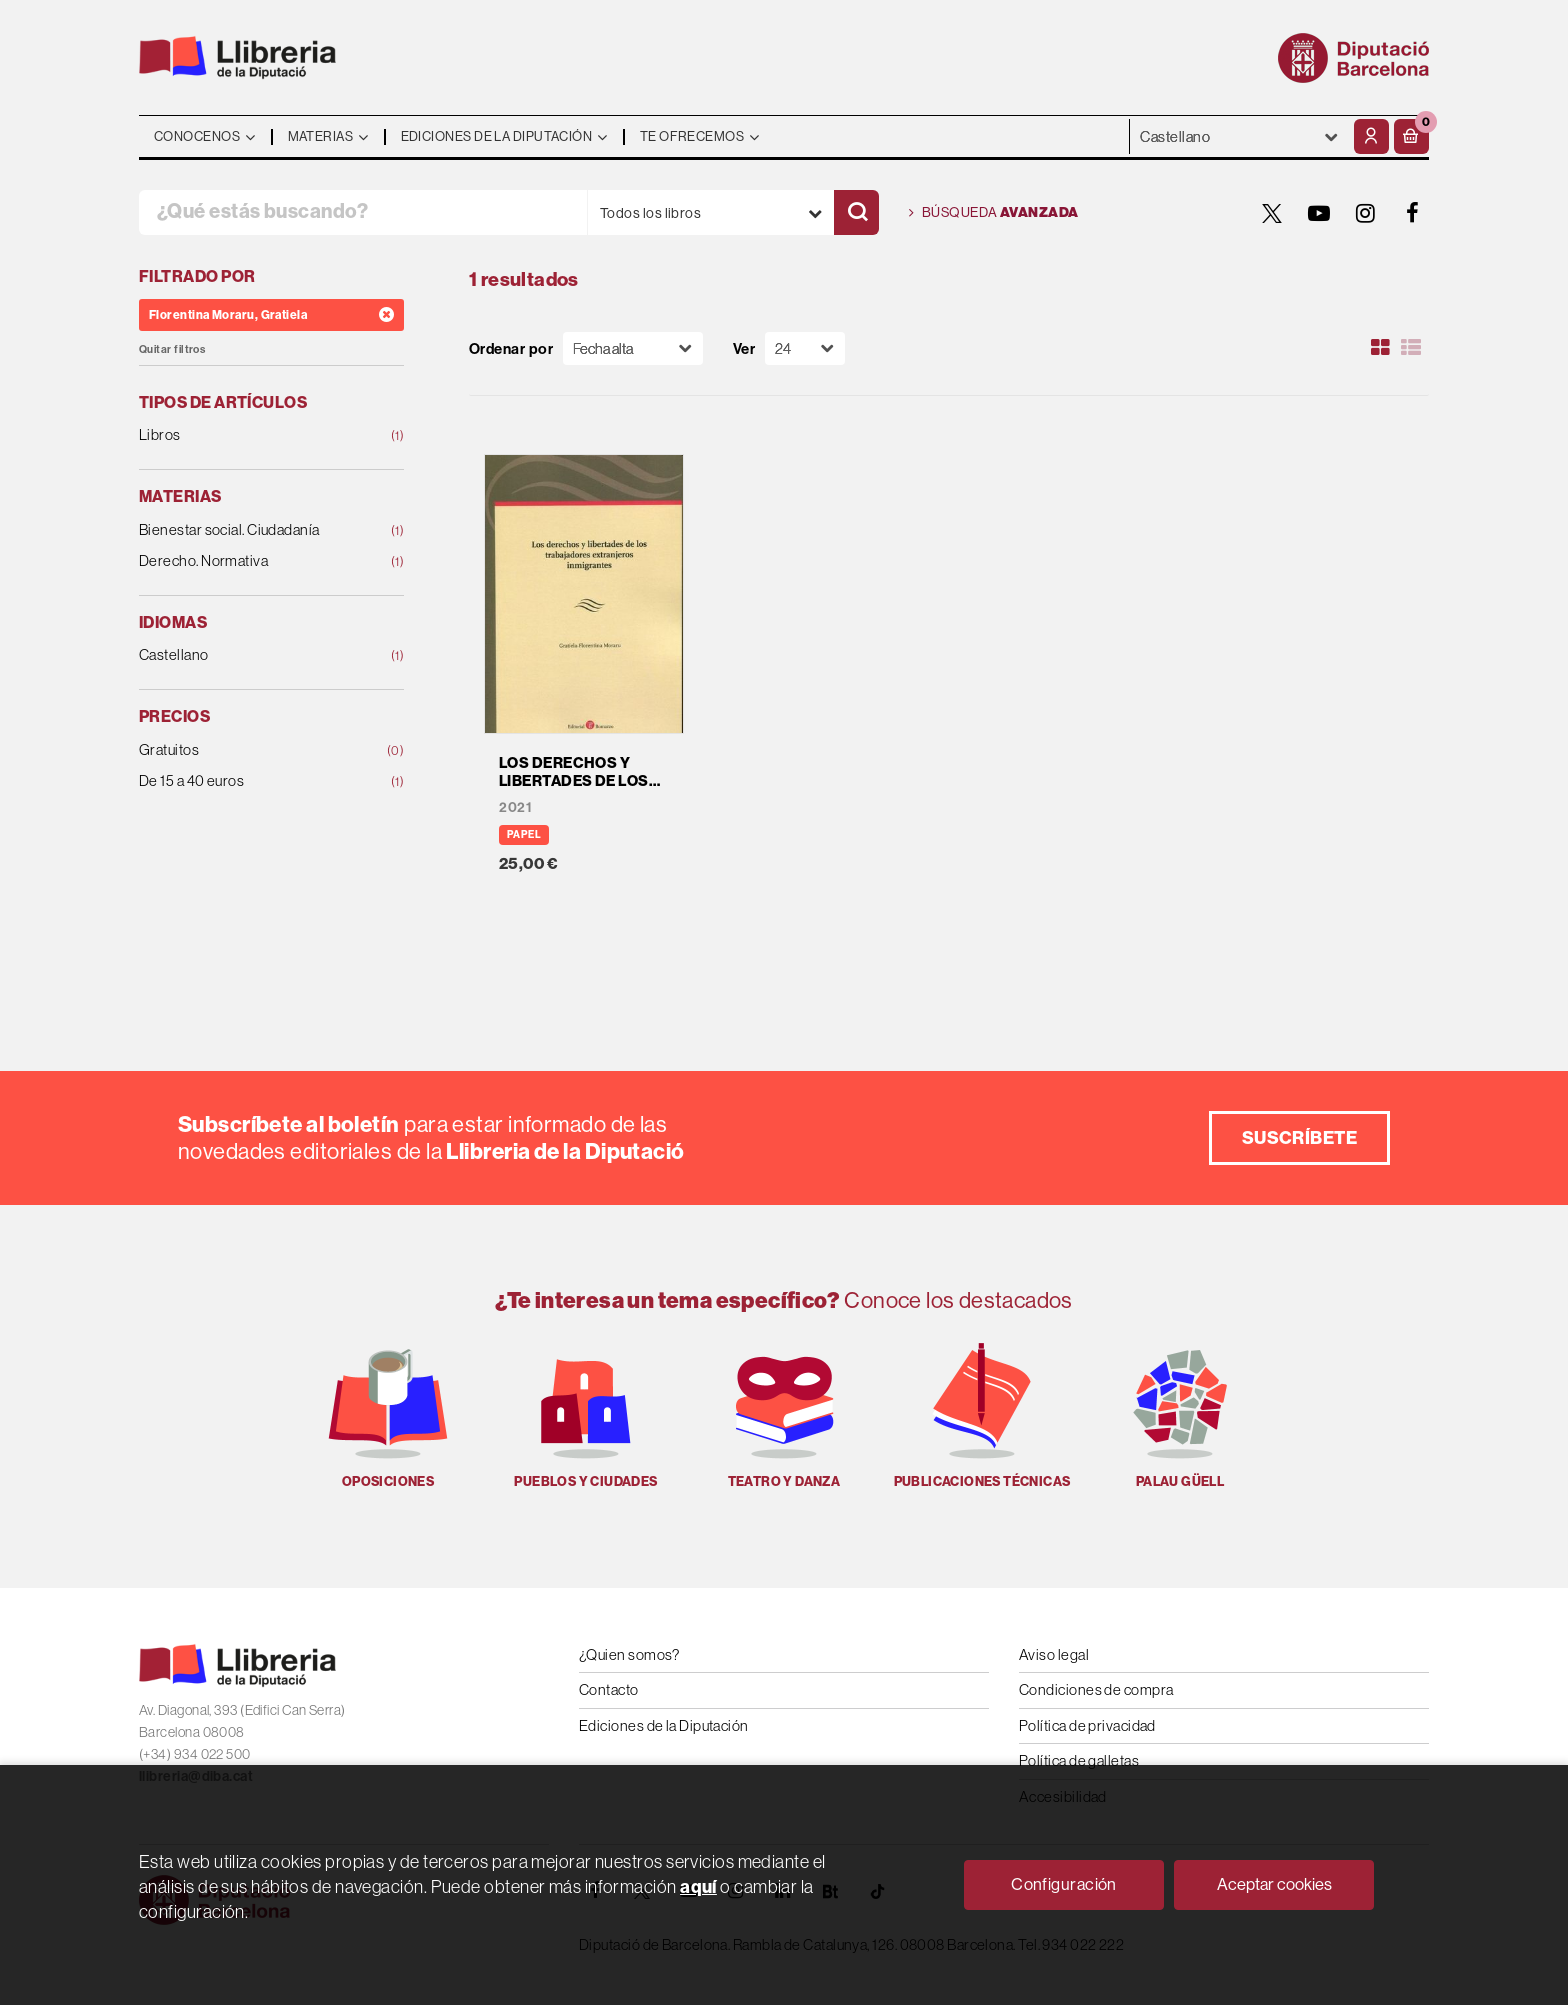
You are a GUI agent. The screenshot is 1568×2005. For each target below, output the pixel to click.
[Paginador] (805, 348)
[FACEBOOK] (1413, 213)
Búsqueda (994, 213)
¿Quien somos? (629, 1654)
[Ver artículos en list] (1411, 348)
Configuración (1064, 1884)
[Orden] (633, 348)
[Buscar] (856, 212)
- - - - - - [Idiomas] (1239, 136)
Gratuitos (247, 750)
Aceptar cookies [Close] (1274, 1884)
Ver (744, 348)
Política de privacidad (1087, 1725)
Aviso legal (1054, 1654)
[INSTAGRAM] (1366, 213)
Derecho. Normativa (247, 561)
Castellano (247, 655)
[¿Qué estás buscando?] (363, 212)
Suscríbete (1300, 1137)
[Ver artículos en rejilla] (1381, 348)
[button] (1411, 136)
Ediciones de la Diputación (664, 1725)
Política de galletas (1079, 1760)
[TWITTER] (1272, 213)
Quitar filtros (172, 349)
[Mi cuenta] (1371, 136)
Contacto (609, 1689)
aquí (698, 1886)
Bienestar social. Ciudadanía (247, 530)
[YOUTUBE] (1319, 213)
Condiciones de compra (1096, 1689)
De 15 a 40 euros (247, 781)
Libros (247, 435)
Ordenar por (511, 348)
